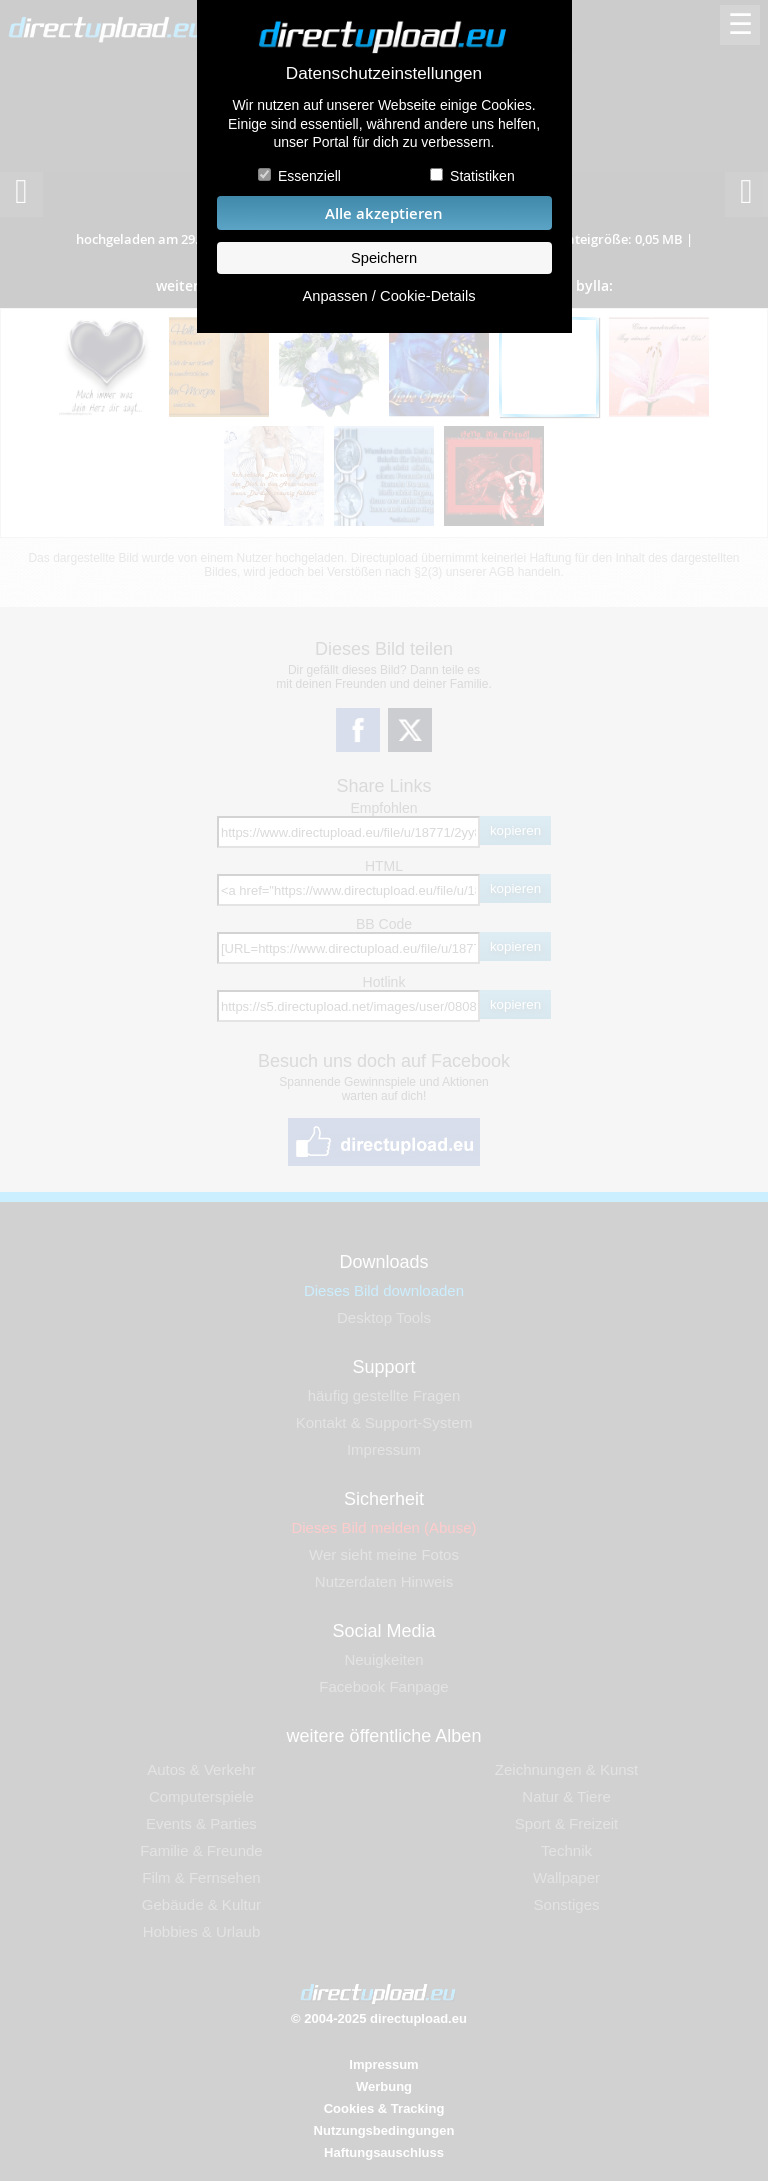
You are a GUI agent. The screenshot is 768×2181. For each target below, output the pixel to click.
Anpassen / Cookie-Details (388, 296)
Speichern (384, 258)
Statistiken (482, 176)
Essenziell (309, 176)
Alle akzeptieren (384, 213)
